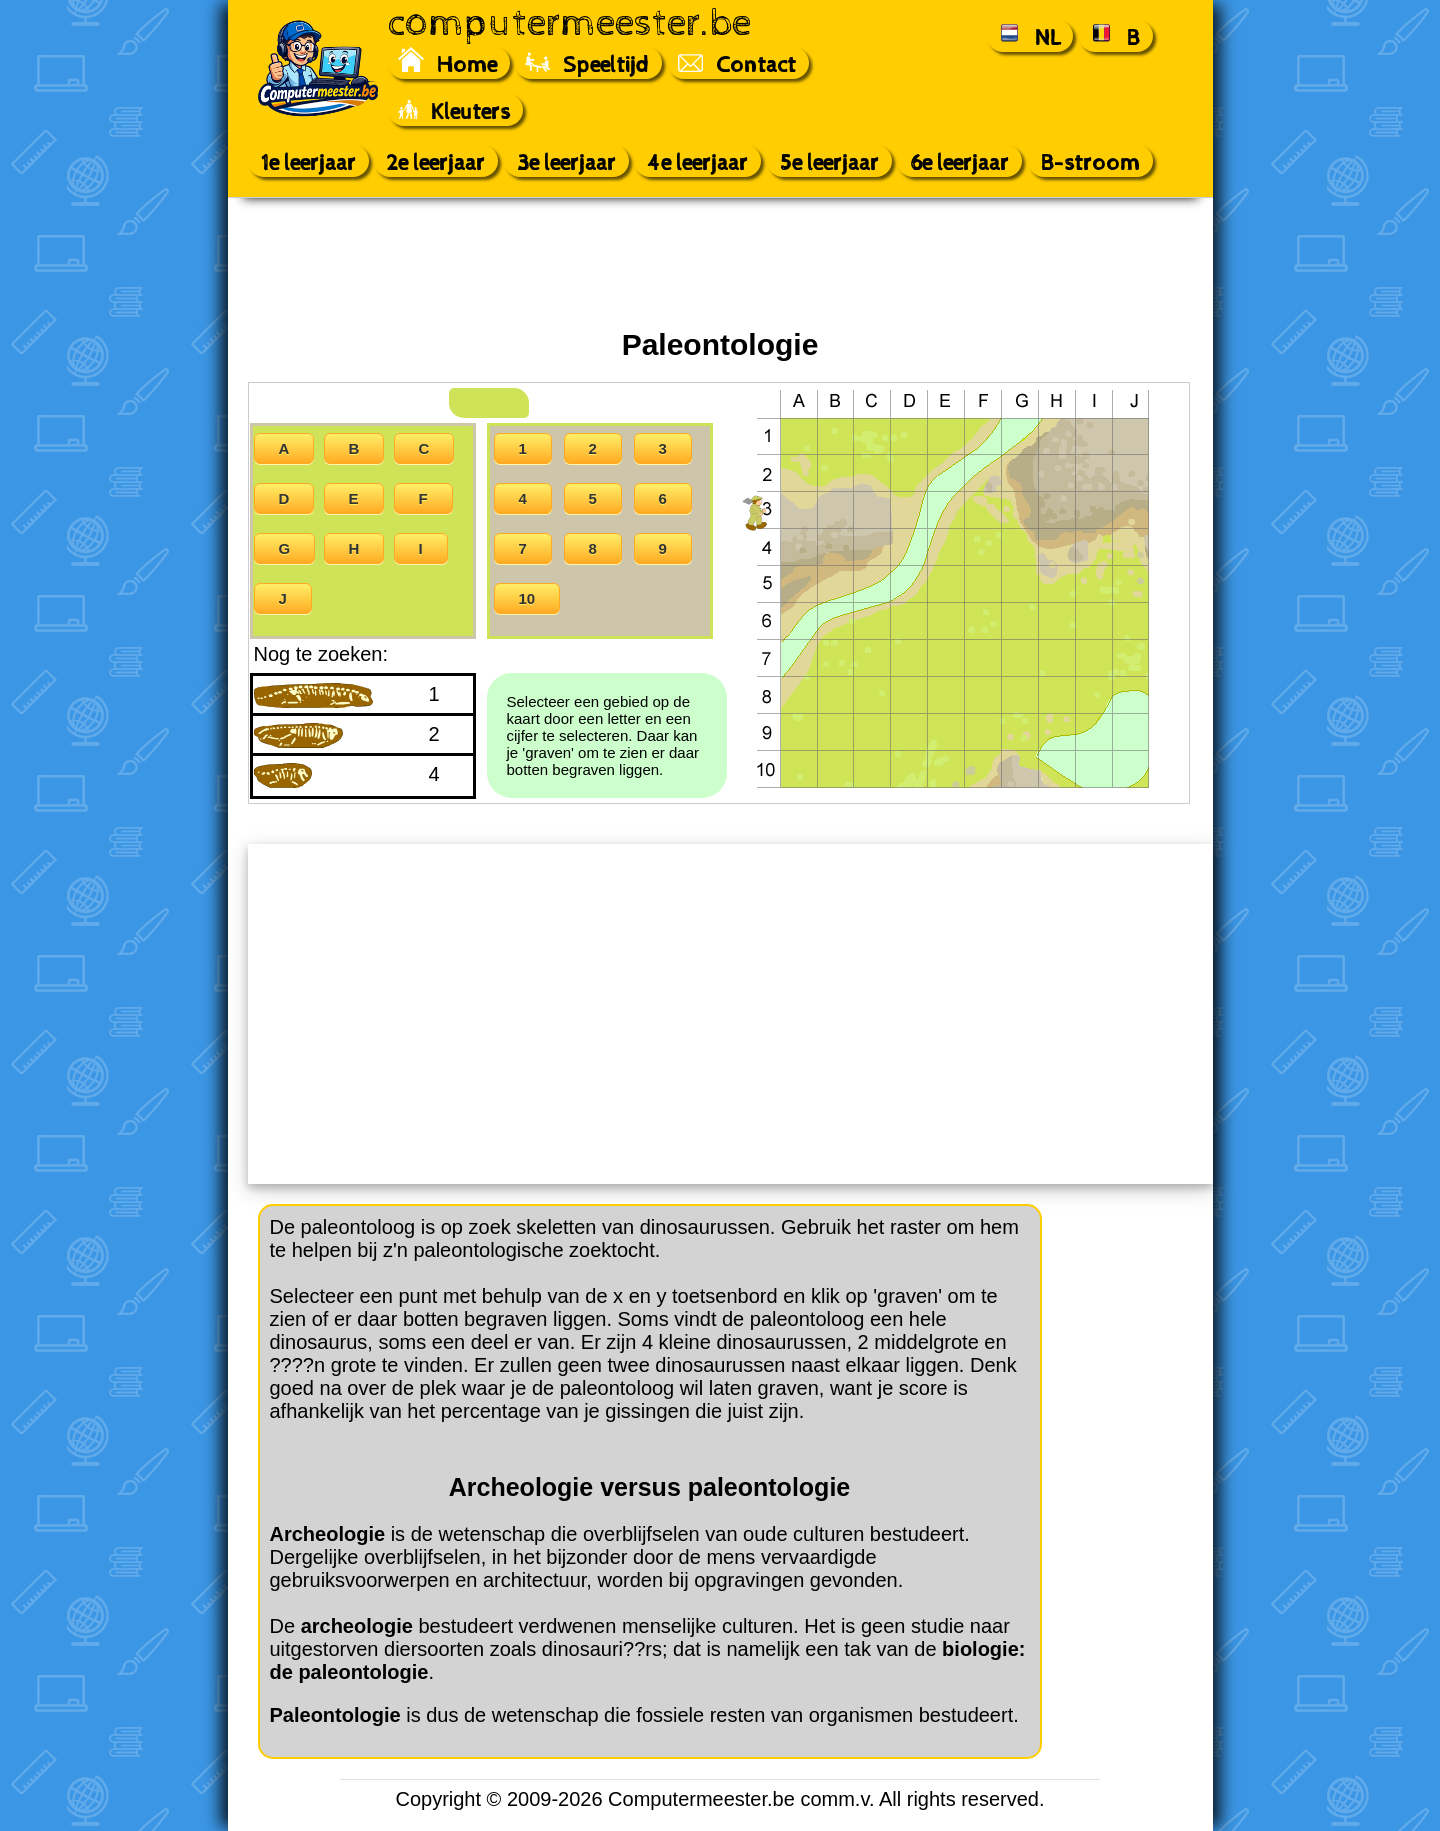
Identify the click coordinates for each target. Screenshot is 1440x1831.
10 (527, 598)
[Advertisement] (720, 263)
